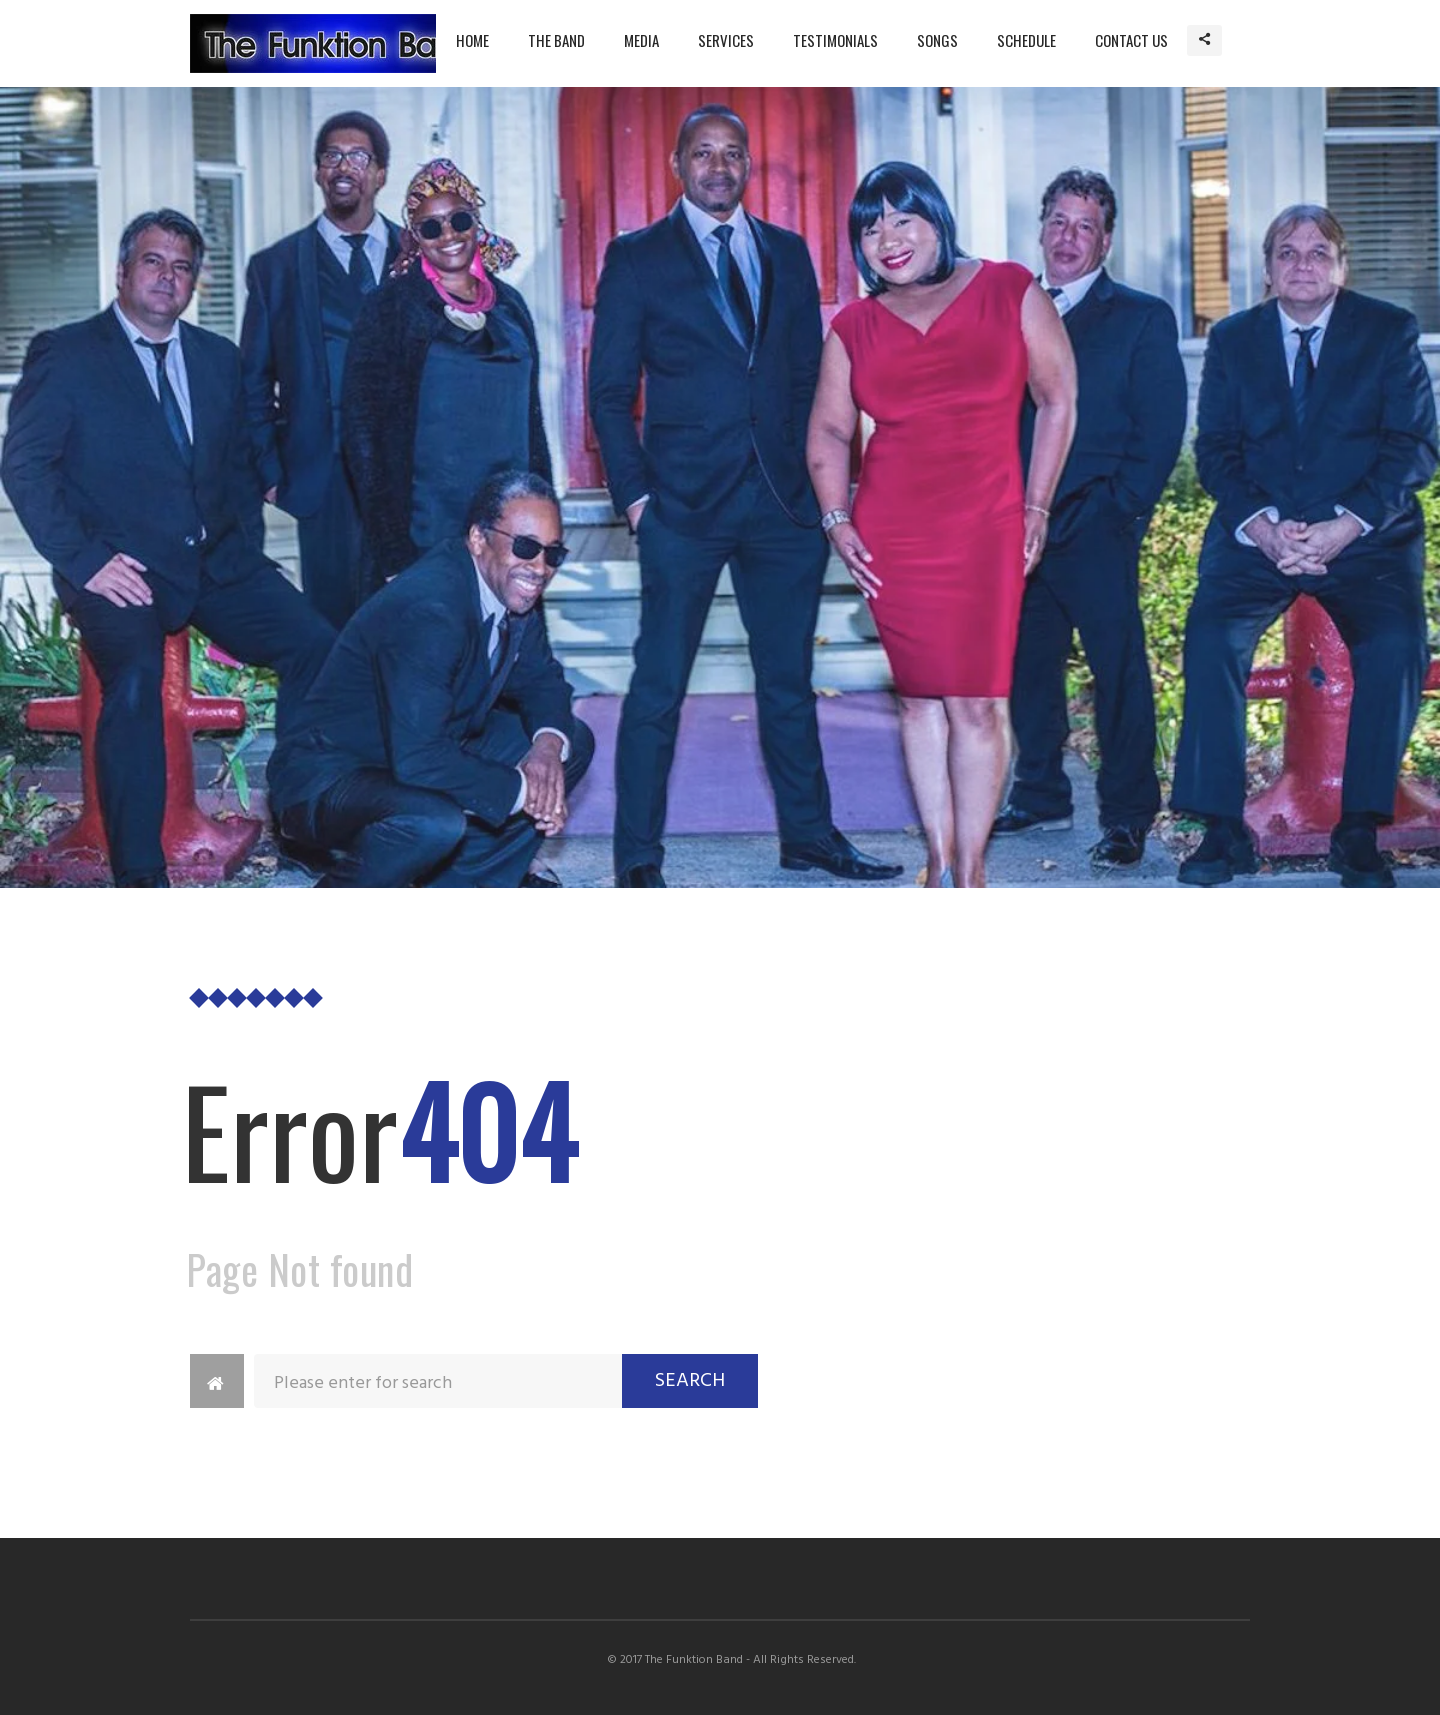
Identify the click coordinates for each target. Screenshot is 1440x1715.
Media (641, 40)
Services (726, 40)
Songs (937, 40)
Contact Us (1131, 40)
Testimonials (835, 40)
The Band (556, 40)
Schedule (1026, 40)
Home (472, 40)
